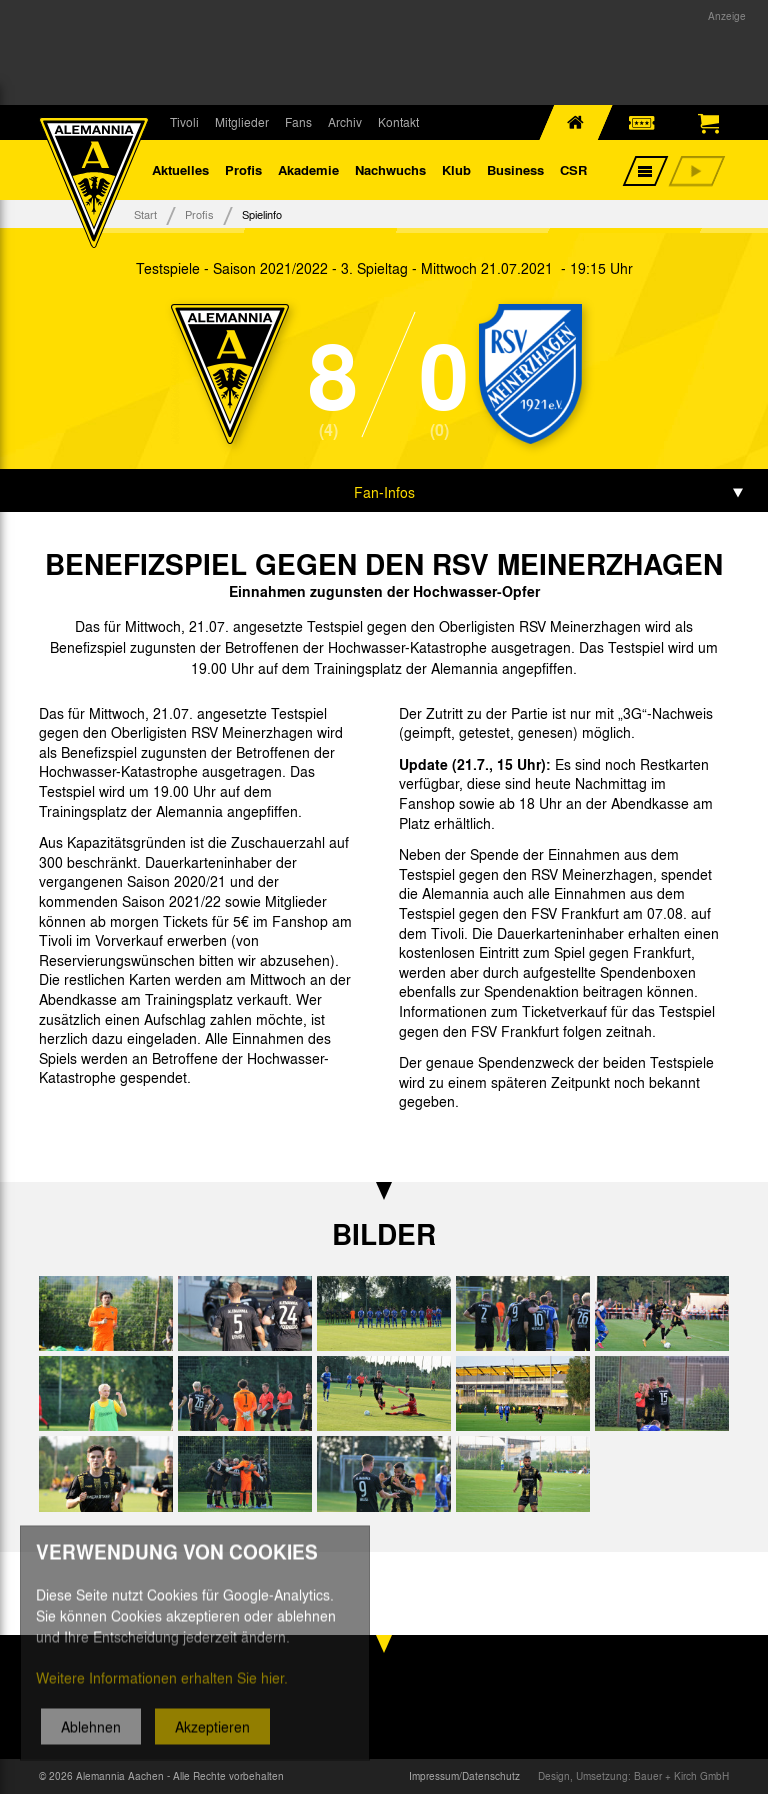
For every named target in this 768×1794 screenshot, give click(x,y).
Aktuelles (180, 169)
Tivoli (184, 122)
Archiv (345, 122)
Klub (456, 169)
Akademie (308, 169)
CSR (573, 169)
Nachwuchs (390, 169)
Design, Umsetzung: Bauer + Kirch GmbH (633, 1776)
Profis (243, 169)
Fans (298, 122)
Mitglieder (242, 122)
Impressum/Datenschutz (464, 1776)
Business (515, 169)
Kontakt (398, 122)
